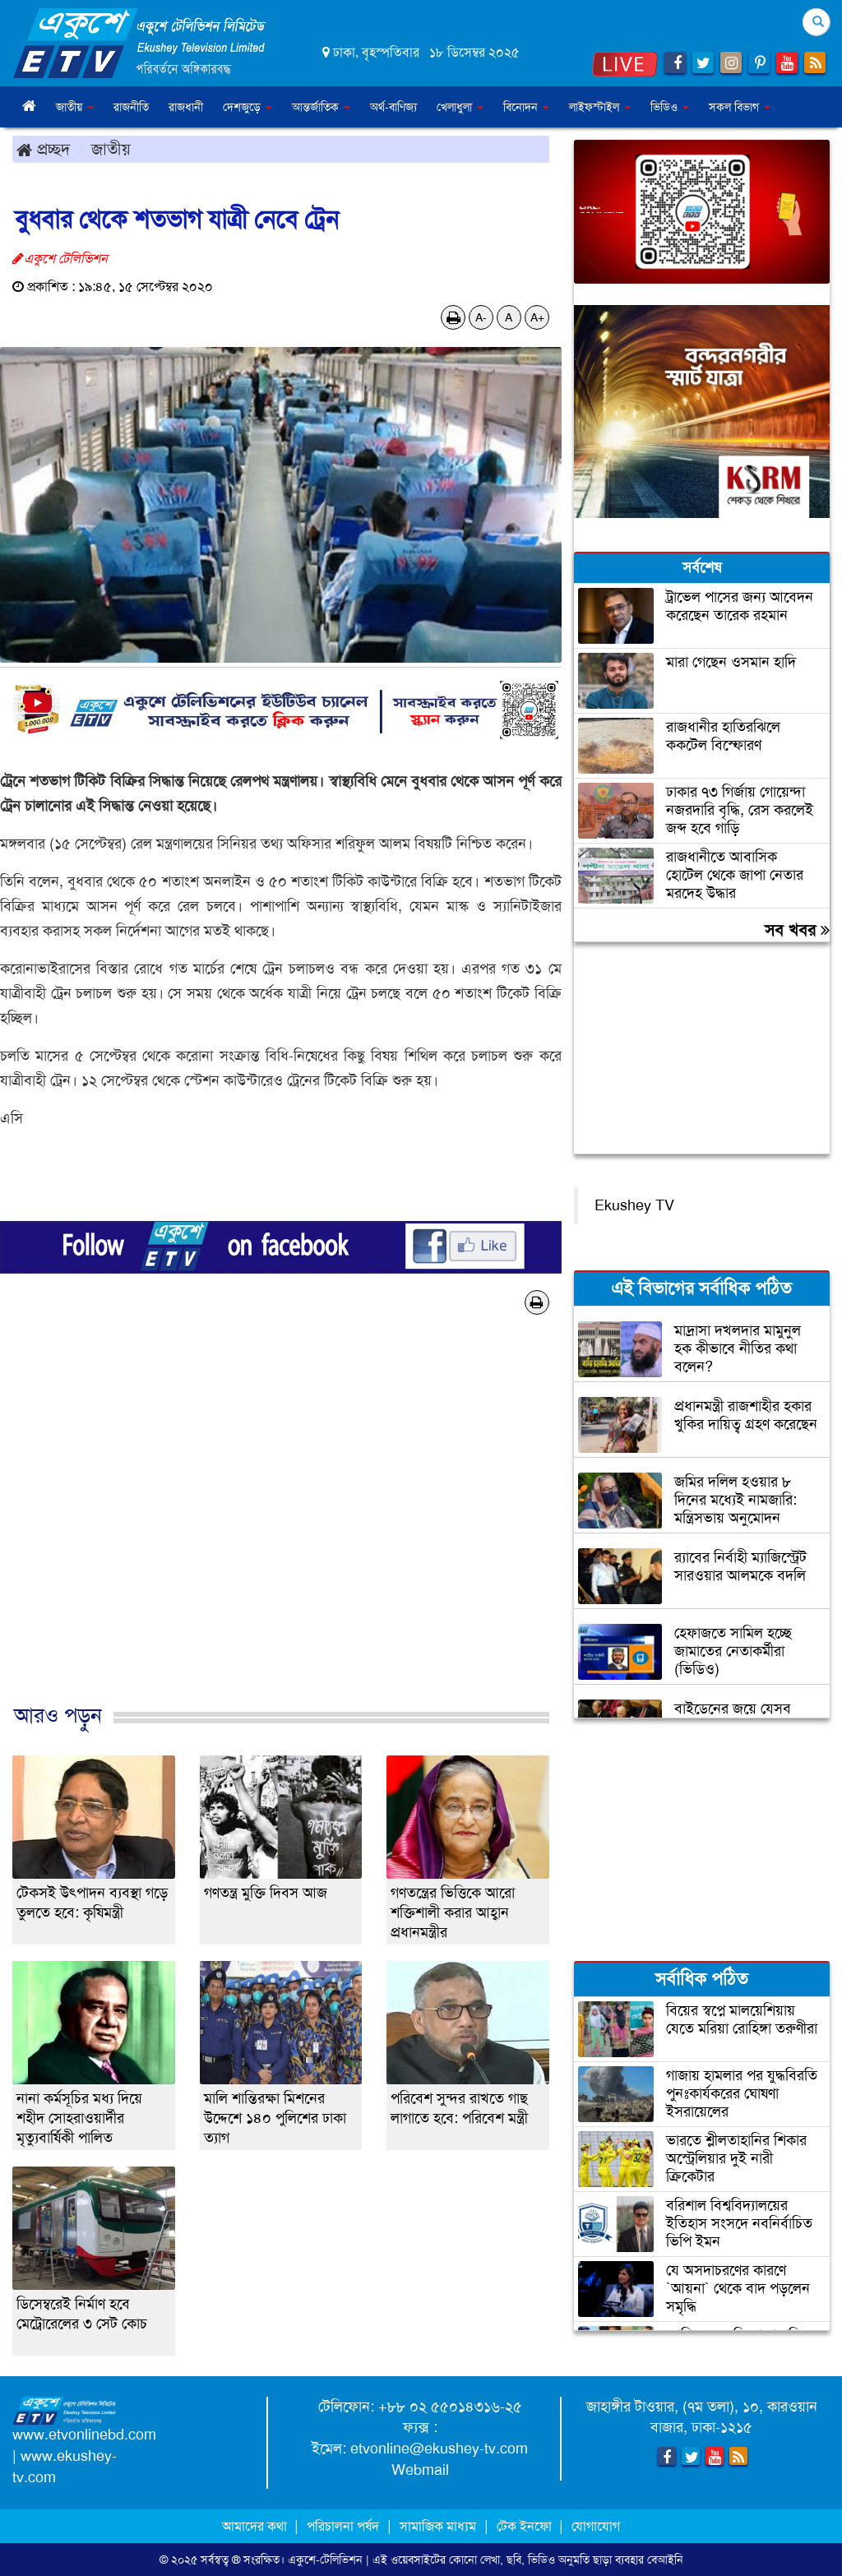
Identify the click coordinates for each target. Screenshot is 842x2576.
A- (481, 317)
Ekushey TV (634, 1205)
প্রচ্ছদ (43, 149)
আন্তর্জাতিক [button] (321, 106)
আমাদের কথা (256, 2526)
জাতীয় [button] (75, 106)
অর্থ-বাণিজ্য (393, 106)
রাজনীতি (131, 106)
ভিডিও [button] (669, 106)
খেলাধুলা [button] (460, 106)
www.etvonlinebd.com (84, 2434)
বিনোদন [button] (526, 106)
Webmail (420, 2470)
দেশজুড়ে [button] (247, 106)
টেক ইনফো (526, 2526)
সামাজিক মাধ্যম (438, 2526)
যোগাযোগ (595, 2526)
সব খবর (797, 930)
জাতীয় (111, 149)
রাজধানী (186, 106)
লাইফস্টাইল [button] (600, 106)
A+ (537, 317)
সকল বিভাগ (739, 106)
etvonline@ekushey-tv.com (439, 2448)
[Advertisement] (280, 1526)
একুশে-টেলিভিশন (325, 2559)
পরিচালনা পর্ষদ (343, 2526)
